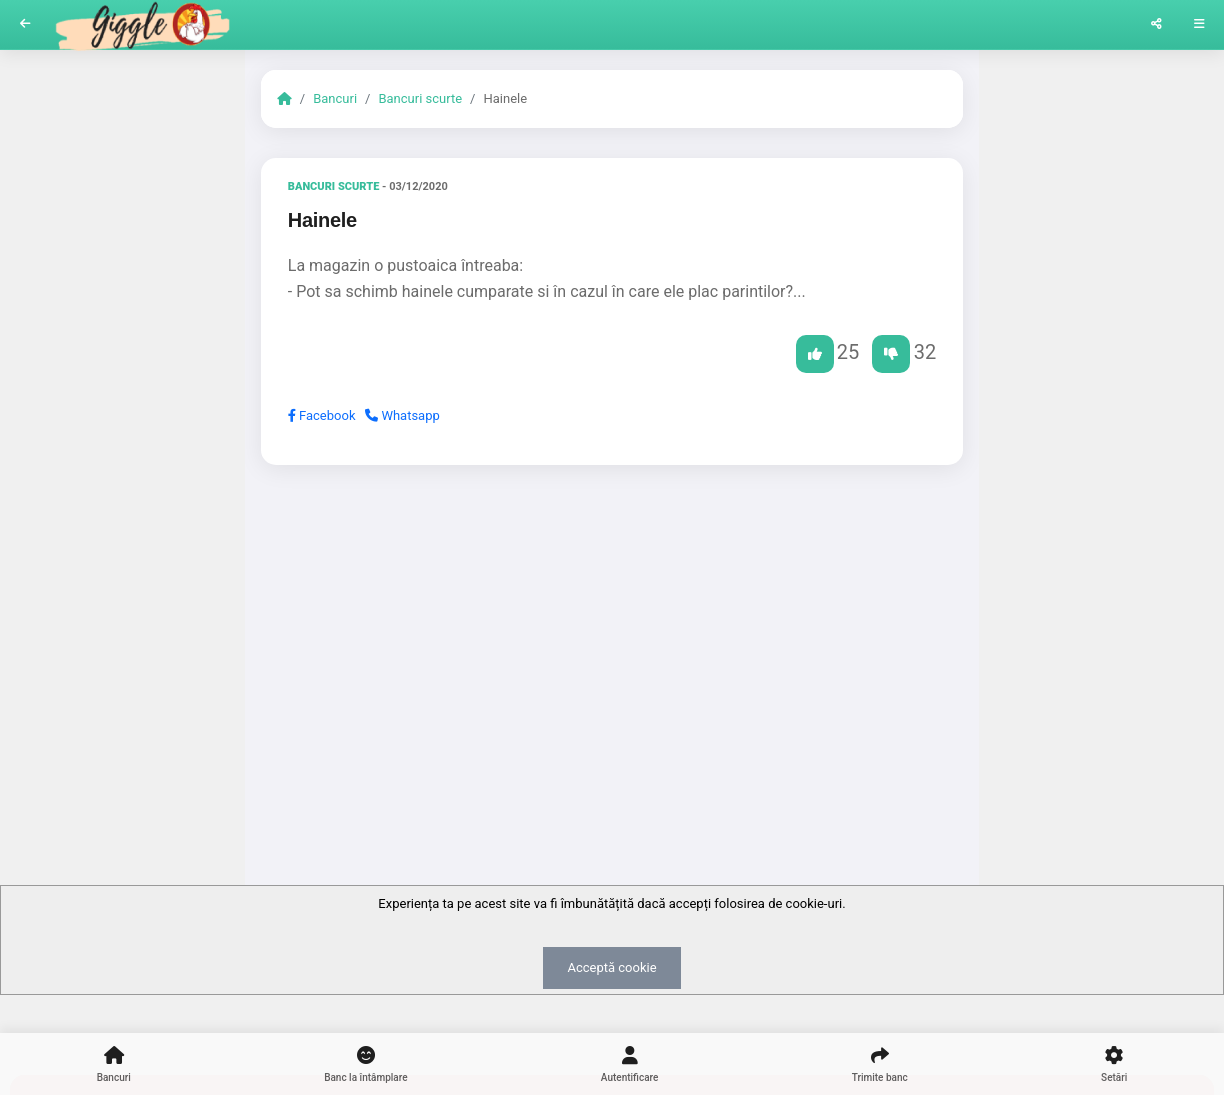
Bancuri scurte (420, 98)
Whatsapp (402, 415)
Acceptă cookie (611, 967)
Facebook (322, 415)
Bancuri (335, 98)
